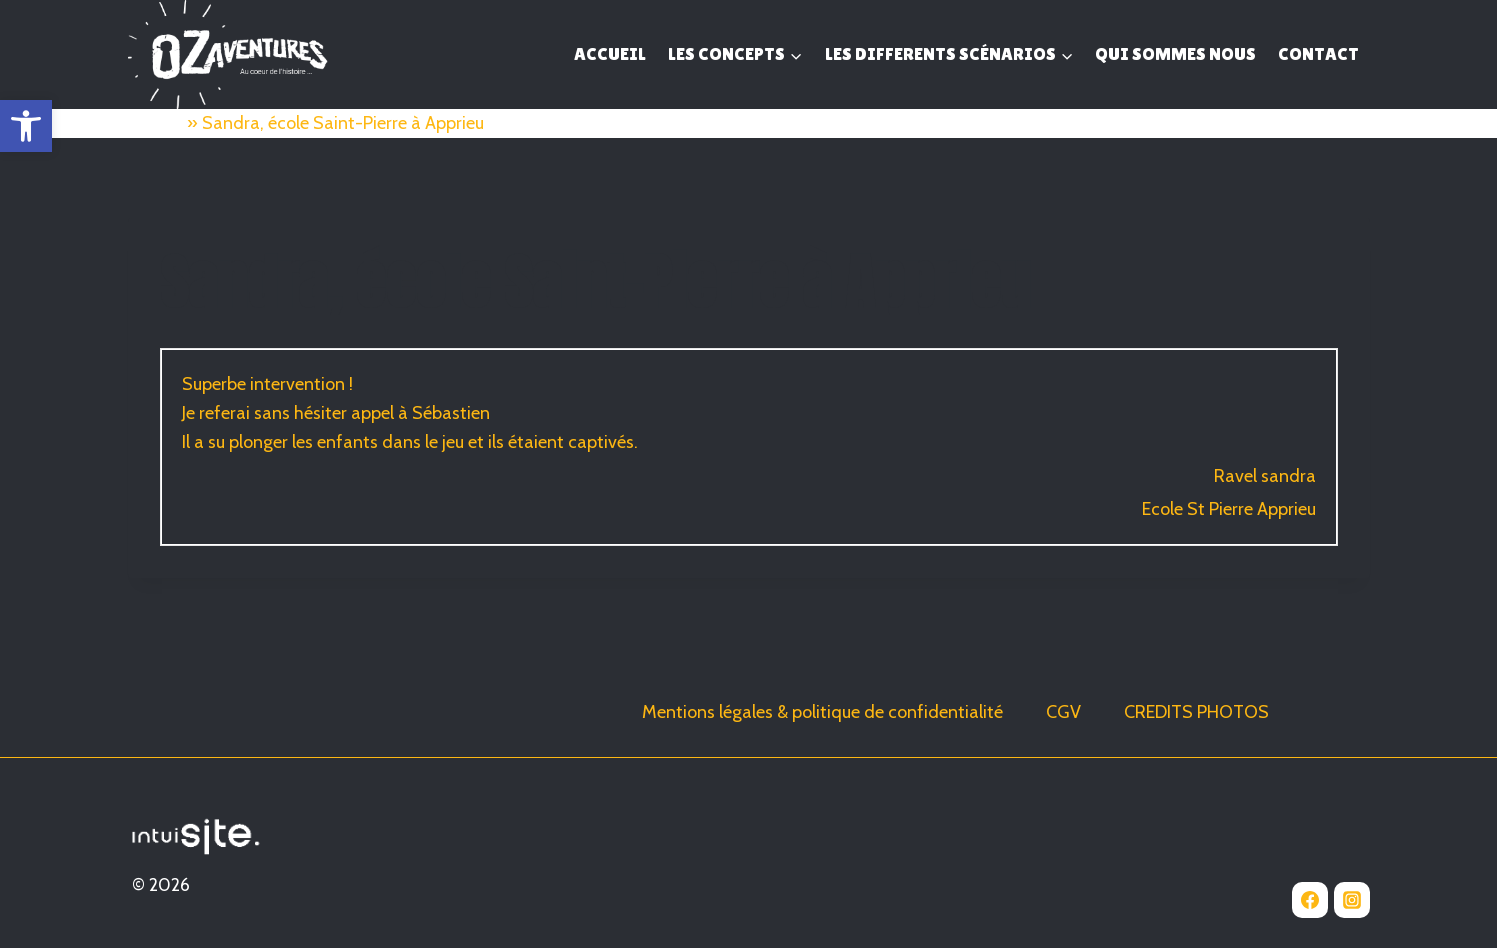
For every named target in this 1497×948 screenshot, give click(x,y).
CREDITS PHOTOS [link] (1196, 712)
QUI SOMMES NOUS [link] (1175, 53)
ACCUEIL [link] (610, 53)
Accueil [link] (155, 123)
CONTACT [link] (1318, 53)
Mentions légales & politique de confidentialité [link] (822, 712)
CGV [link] (1063, 712)
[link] (26, 126)
